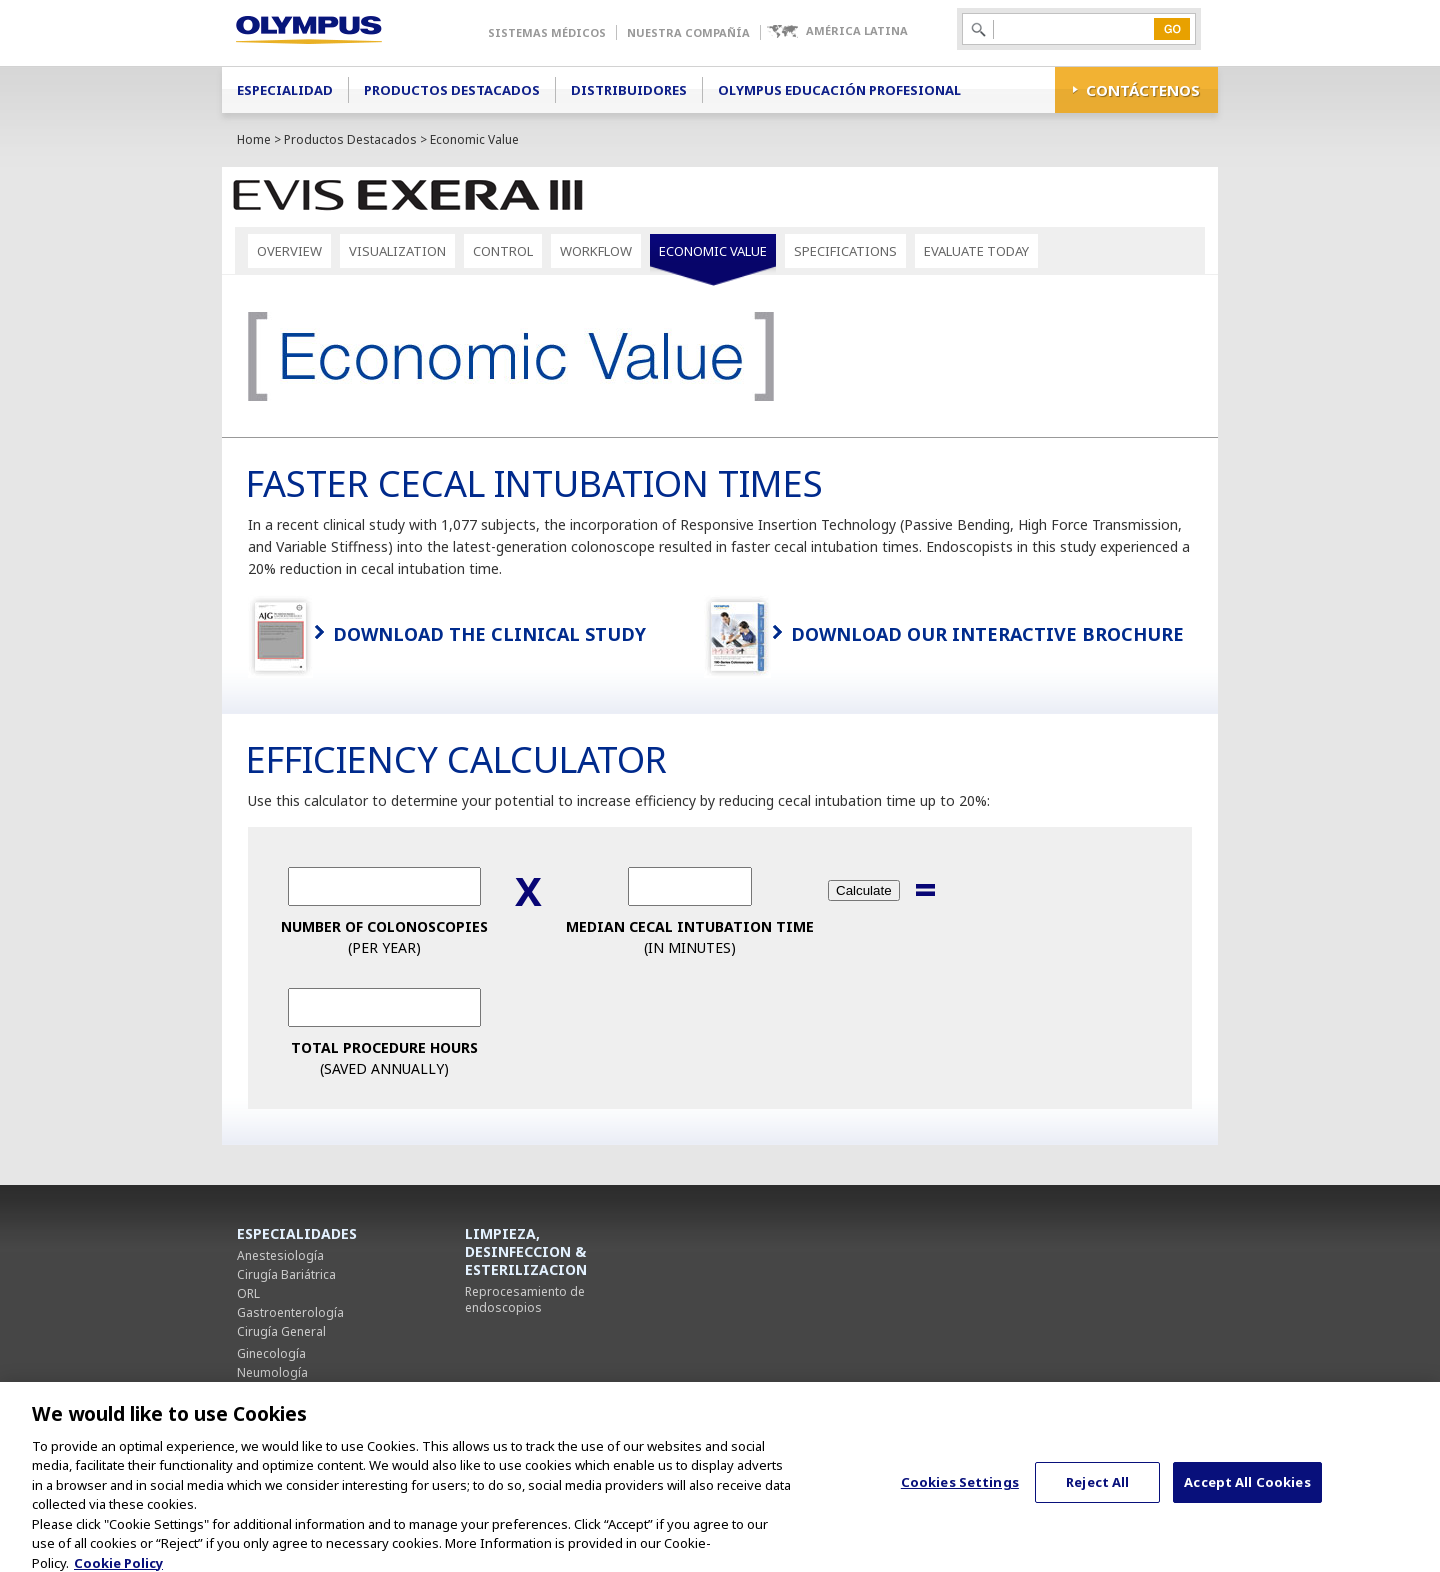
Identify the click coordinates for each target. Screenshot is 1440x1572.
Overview (289, 251)
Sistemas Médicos (547, 32)
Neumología (272, 1372)
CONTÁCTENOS (1143, 90)
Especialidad (285, 90)
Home (254, 139)
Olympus (337, 33)
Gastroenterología (290, 1312)
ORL (248, 1293)
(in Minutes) (690, 937)
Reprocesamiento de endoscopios (525, 1299)
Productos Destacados (452, 90)
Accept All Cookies (1247, 1493)
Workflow (596, 251)
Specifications (845, 251)
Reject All (1097, 1493)
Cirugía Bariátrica (286, 1274)
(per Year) (384, 937)
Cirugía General (281, 1331)
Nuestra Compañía (688, 32)
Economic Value (713, 251)
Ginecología (271, 1353)
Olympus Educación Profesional (839, 90)
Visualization (397, 251)
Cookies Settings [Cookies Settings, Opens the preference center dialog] (960, 1493)
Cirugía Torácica (283, 1391)
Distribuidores (629, 90)
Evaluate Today (976, 251)
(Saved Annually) (384, 1058)
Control (503, 251)
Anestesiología (280, 1255)
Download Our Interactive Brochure (987, 634)
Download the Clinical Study (489, 634)
